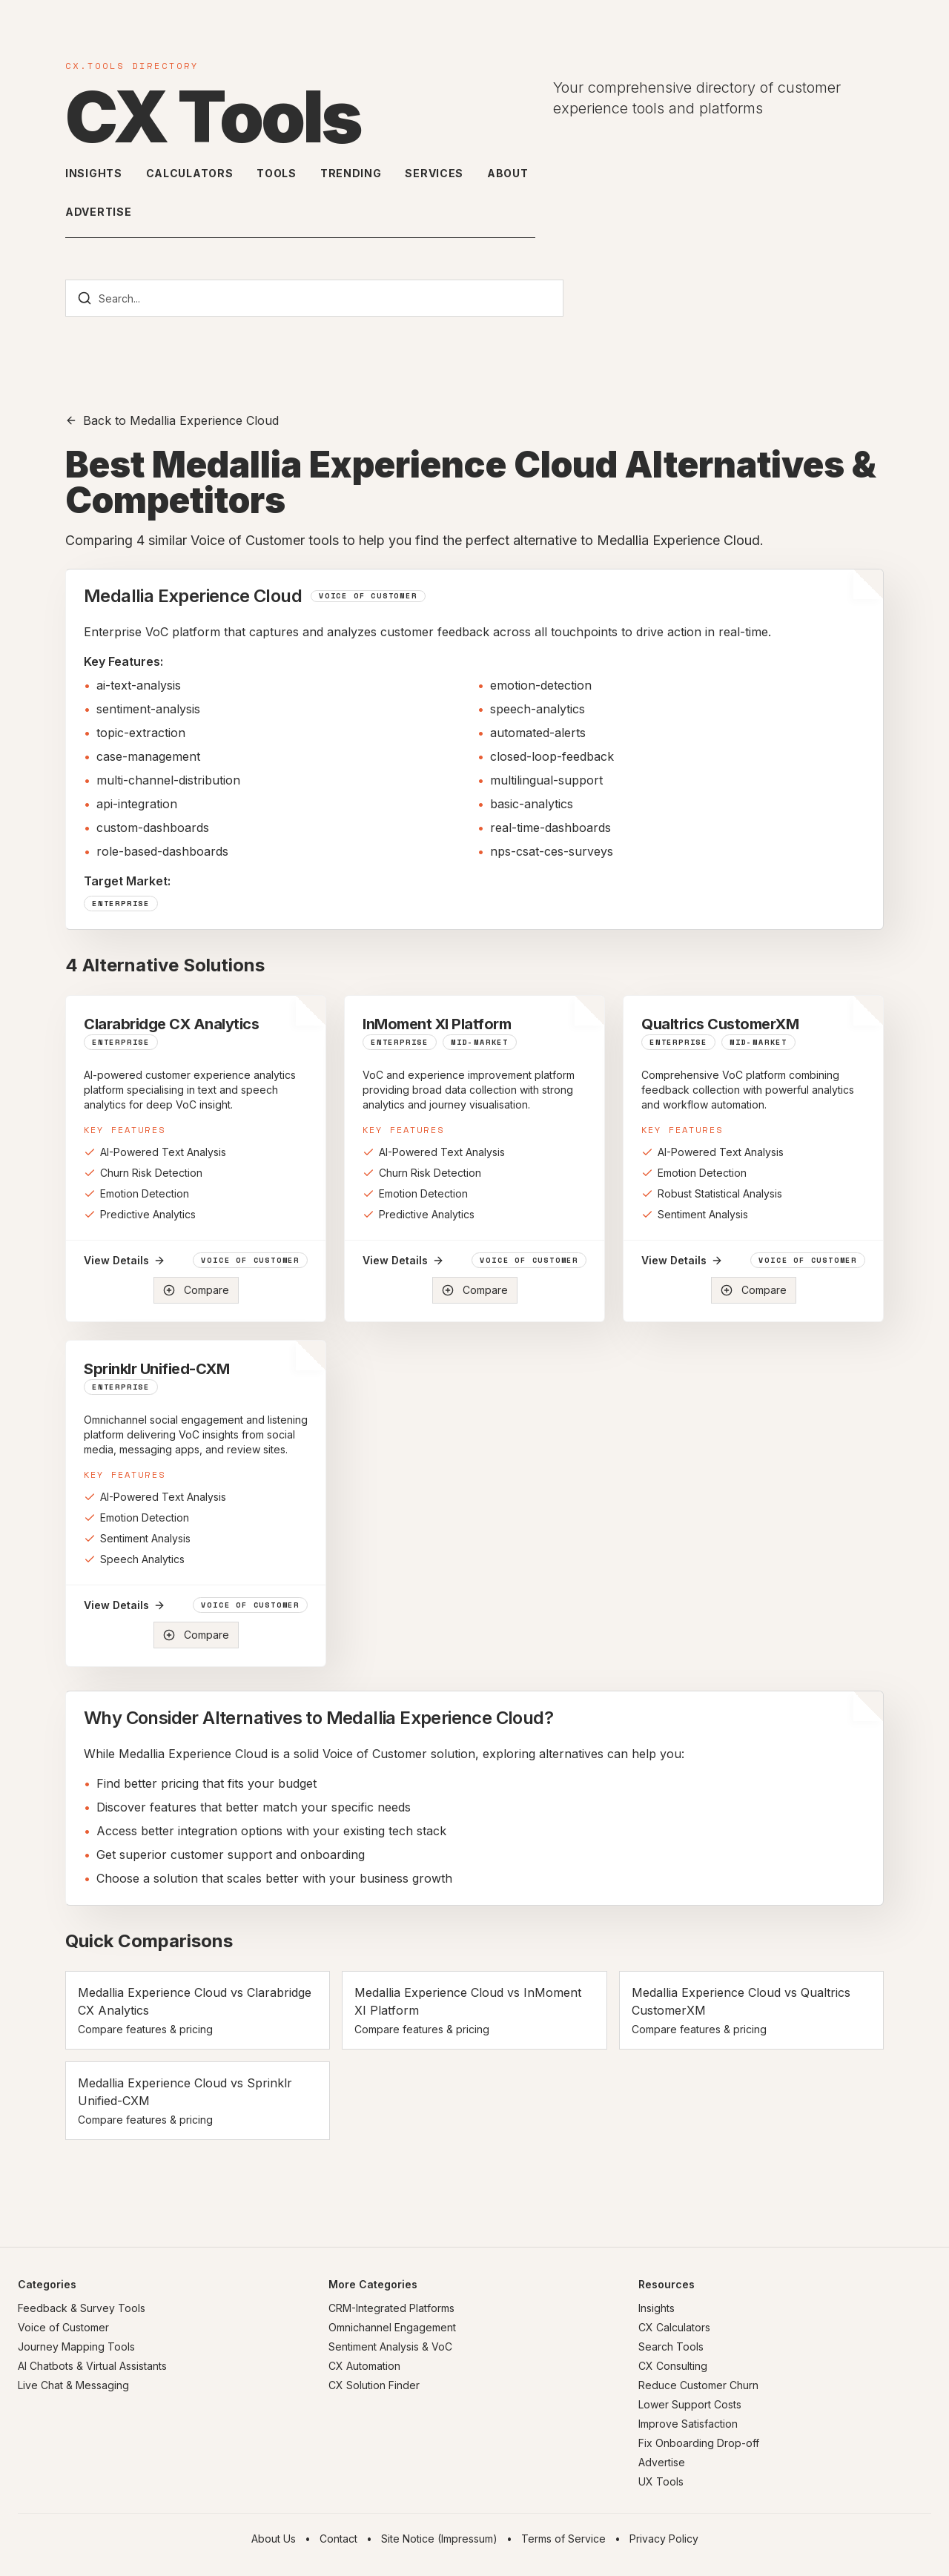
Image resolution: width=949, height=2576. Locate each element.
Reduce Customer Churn (698, 2385)
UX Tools (661, 2481)
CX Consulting (672, 2365)
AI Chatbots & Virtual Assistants (92, 2365)
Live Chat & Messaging (73, 2385)
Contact (338, 2538)
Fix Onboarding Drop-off (698, 2443)
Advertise (98, 211)
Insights (93, 173)
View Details (124, 1260)
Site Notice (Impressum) (439, 2538)
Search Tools (671, 2346)
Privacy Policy (663, 2538)
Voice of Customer (63, 2327)
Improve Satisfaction (688, 2423)
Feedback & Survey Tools (81, 2308)
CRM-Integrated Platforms (391, 2308)
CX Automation (364, 2365)
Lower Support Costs (689, 2404)
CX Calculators (674, 2327)
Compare (196, 1290)
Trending (351, 173)
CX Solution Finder (374, 2385)
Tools (277, 173)
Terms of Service (563, 2538)
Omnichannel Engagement (392, 2327)
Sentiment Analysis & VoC (390, 2346)
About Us (273, 2538)
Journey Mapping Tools (76, 2346)
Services (434, 173)
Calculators (190, 173)
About (508, 173)
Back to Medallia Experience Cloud (172, 420)
